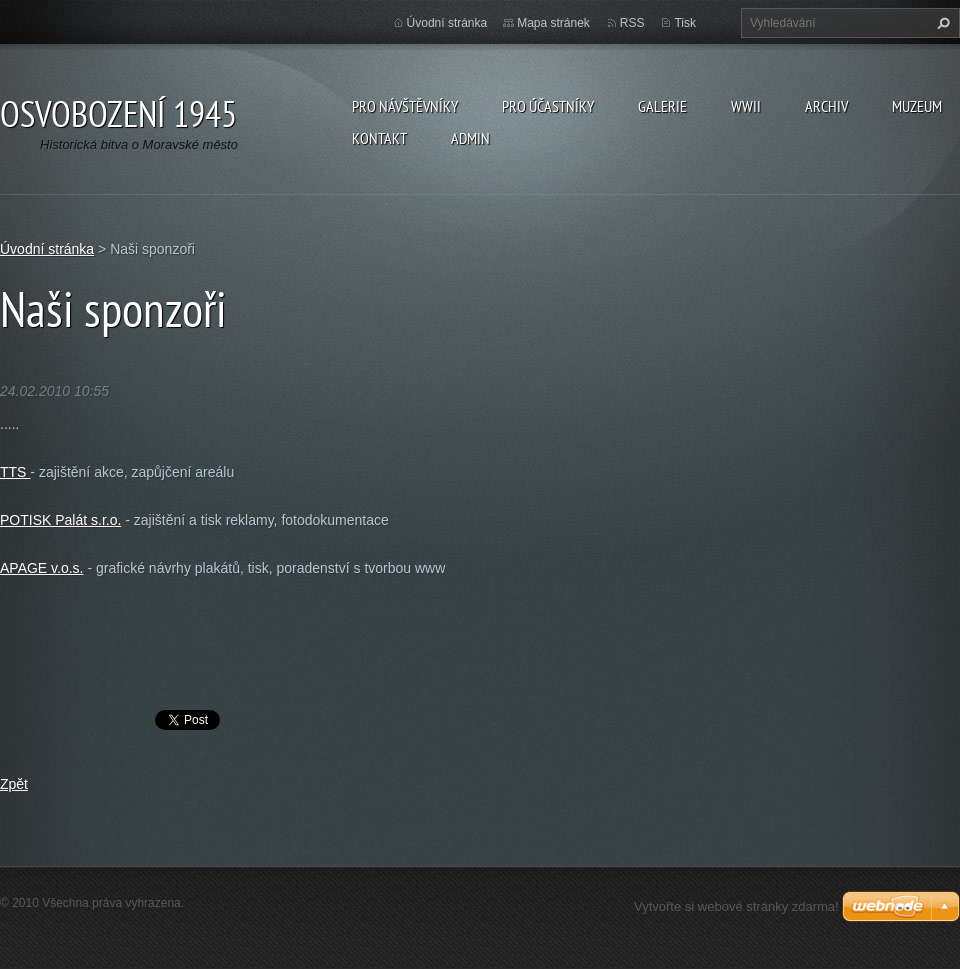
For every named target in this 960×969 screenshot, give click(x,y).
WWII (746, 106)
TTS (15, 472)
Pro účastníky (548, 106)
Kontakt (379, 138)
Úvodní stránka (447, 23)
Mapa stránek (553, 23)
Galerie (662, 106)
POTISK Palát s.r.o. (60, 520)
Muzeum (917, 106)
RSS (632, 23)
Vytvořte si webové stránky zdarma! (736, 906)
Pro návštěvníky (405, 106)
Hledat (941, 23)
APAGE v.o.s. (42, 568)
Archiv (826, 106)
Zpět (14, 784)
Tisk (685, 23)
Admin (470, 138)
